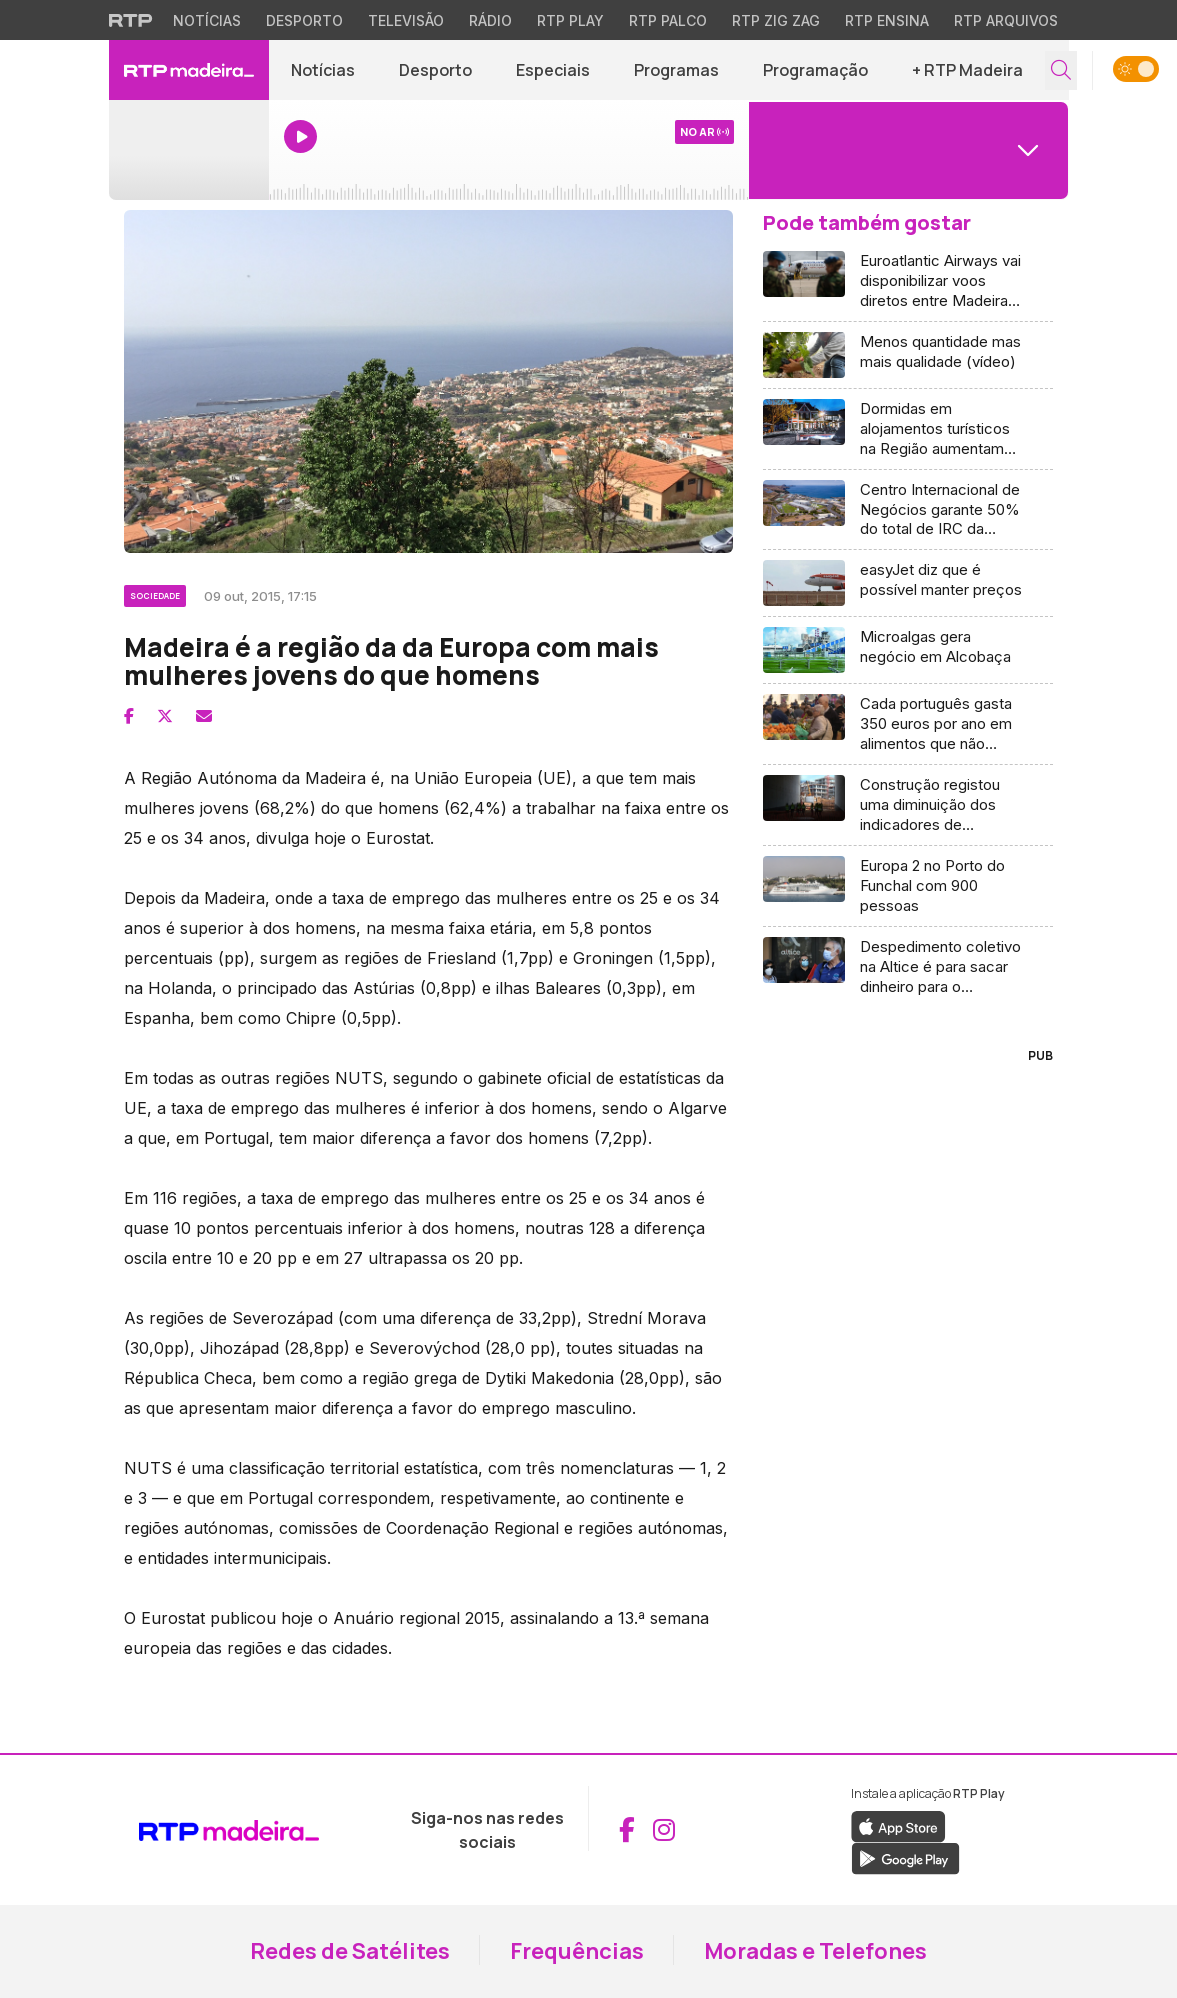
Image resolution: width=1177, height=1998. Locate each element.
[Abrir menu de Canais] (909, 150)
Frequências (577, 1951)
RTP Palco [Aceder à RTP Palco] (668, 20)
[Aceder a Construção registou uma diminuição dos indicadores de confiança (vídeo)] (908, 805)
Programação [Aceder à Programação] (815, 70)
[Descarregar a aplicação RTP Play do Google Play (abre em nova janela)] (905, 1857)
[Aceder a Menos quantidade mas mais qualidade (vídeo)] (908, 355)
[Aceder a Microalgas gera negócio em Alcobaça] (908, 650)
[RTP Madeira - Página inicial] (189, 70)
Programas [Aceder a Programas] (676, 70)
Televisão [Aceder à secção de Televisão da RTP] (406, 20)
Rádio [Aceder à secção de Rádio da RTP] (490, 20)
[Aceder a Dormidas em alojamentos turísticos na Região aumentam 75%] (908, 429)
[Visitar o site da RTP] (131, 20)
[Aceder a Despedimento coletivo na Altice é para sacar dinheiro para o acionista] (908, 967)
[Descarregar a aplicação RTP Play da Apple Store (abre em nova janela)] (898, 1825)
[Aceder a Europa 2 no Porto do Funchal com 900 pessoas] (908, 886)
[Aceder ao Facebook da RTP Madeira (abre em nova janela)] (627, 1830)
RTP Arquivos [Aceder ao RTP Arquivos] (1006, 20)
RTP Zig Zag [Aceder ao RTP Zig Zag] (776, 20)
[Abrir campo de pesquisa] (1061, 70)
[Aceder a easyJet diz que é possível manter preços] (908, 583)
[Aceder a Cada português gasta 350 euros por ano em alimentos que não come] (908, 724)
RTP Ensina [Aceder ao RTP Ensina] (887, 20)
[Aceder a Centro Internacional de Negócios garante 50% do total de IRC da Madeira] (908, 510)
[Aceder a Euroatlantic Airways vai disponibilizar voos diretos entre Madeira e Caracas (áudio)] (908, 281)
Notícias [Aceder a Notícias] (323, 70)
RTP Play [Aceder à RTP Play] (570, 20)
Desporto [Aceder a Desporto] (435, 70)
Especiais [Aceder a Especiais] (553, 70)
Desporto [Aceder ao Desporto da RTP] (304, 20)
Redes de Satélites (350, 1951)
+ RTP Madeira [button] (967, 70)
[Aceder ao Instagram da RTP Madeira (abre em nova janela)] (664, 1830)
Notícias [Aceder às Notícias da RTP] (207, 20)
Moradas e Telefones (815, 1951)
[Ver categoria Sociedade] (156, 593)
